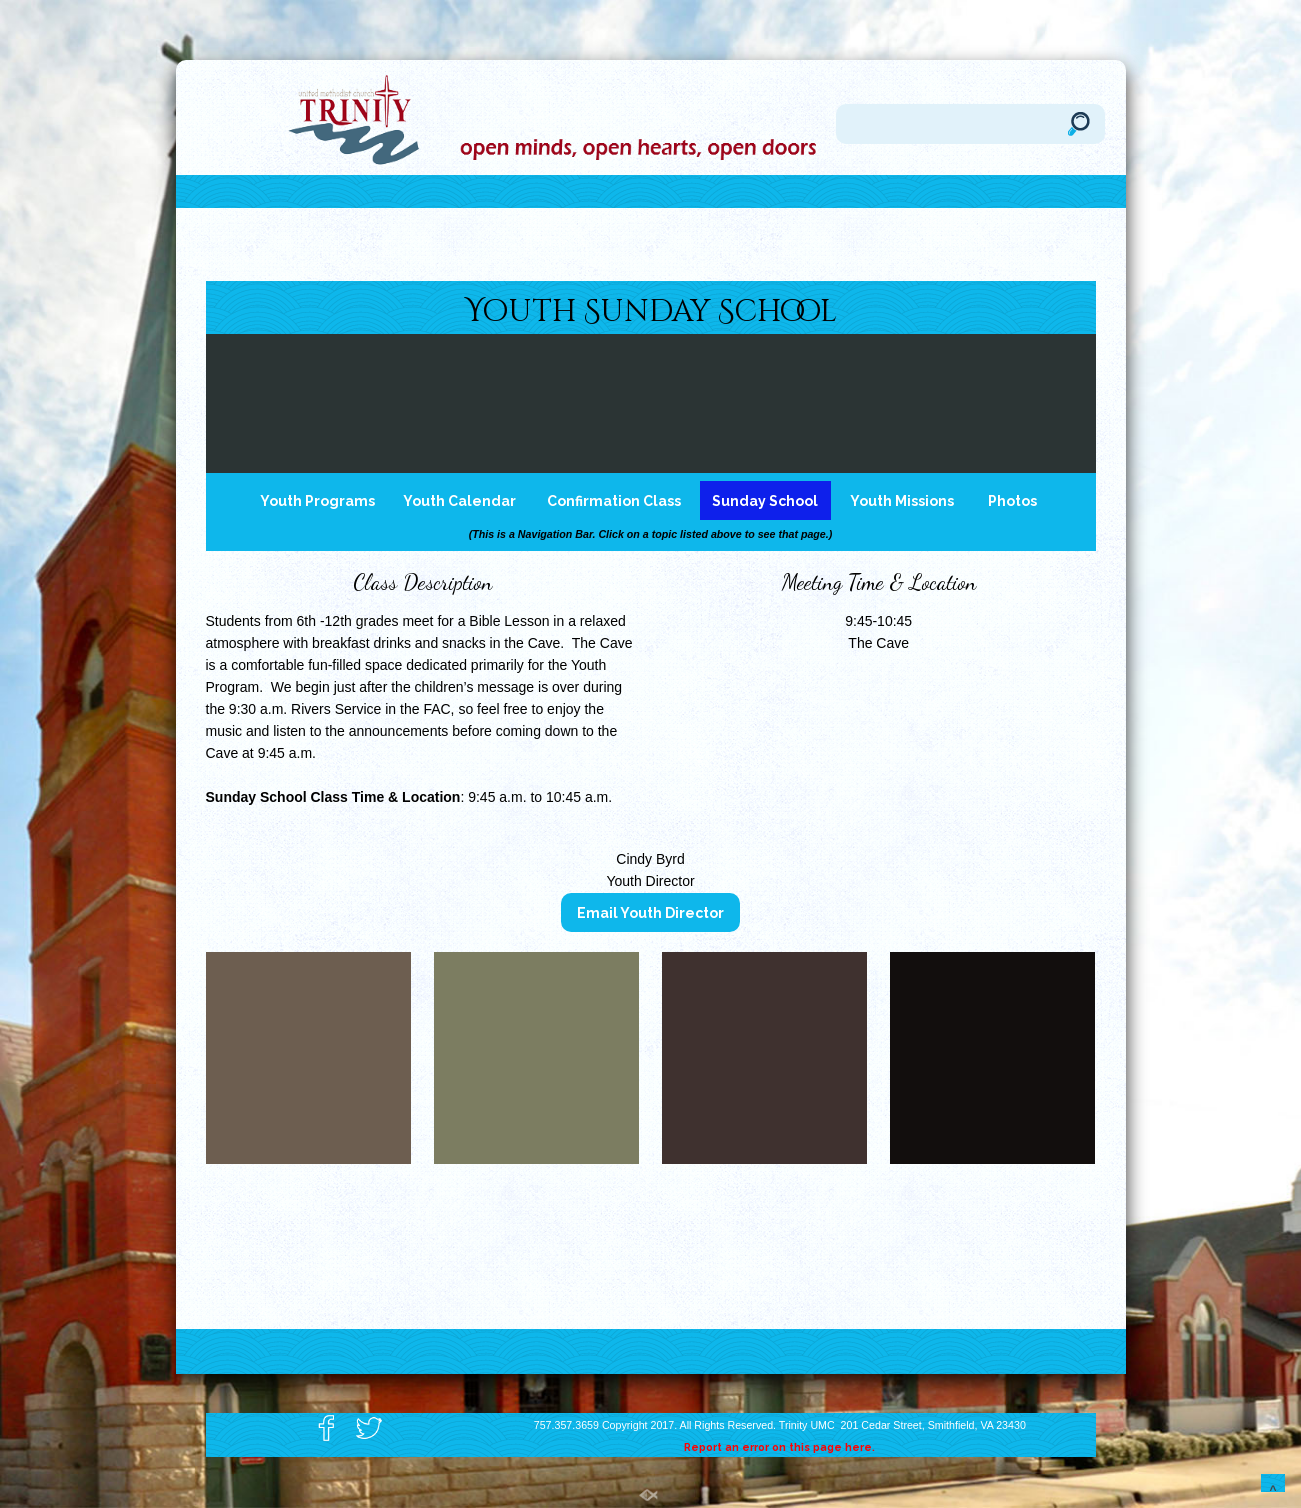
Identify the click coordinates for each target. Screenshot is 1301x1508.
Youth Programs (317, 501)
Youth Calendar (459, 501)
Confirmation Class (614, 501)
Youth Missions (902, 501)
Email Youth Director (650, 913)
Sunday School (765, 501)
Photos (1012, 501)
